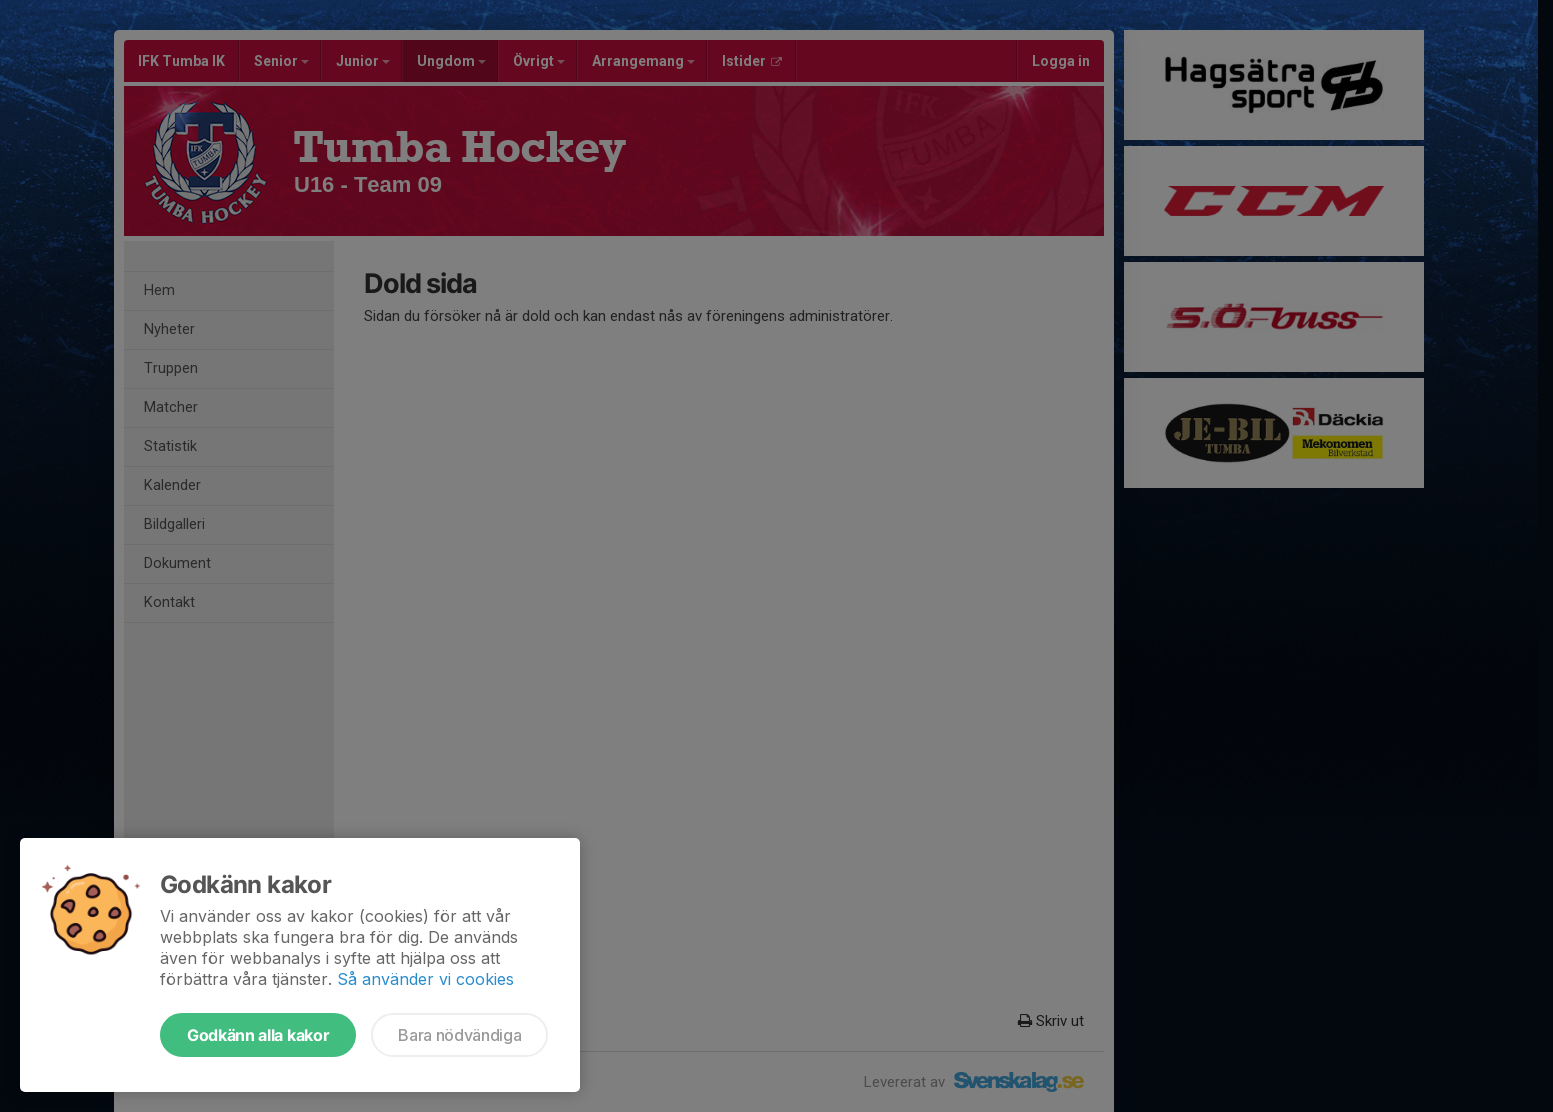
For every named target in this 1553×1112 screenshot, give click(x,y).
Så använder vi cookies (425, 979)
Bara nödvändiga (459, 1035)
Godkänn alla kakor (258, 1035)
